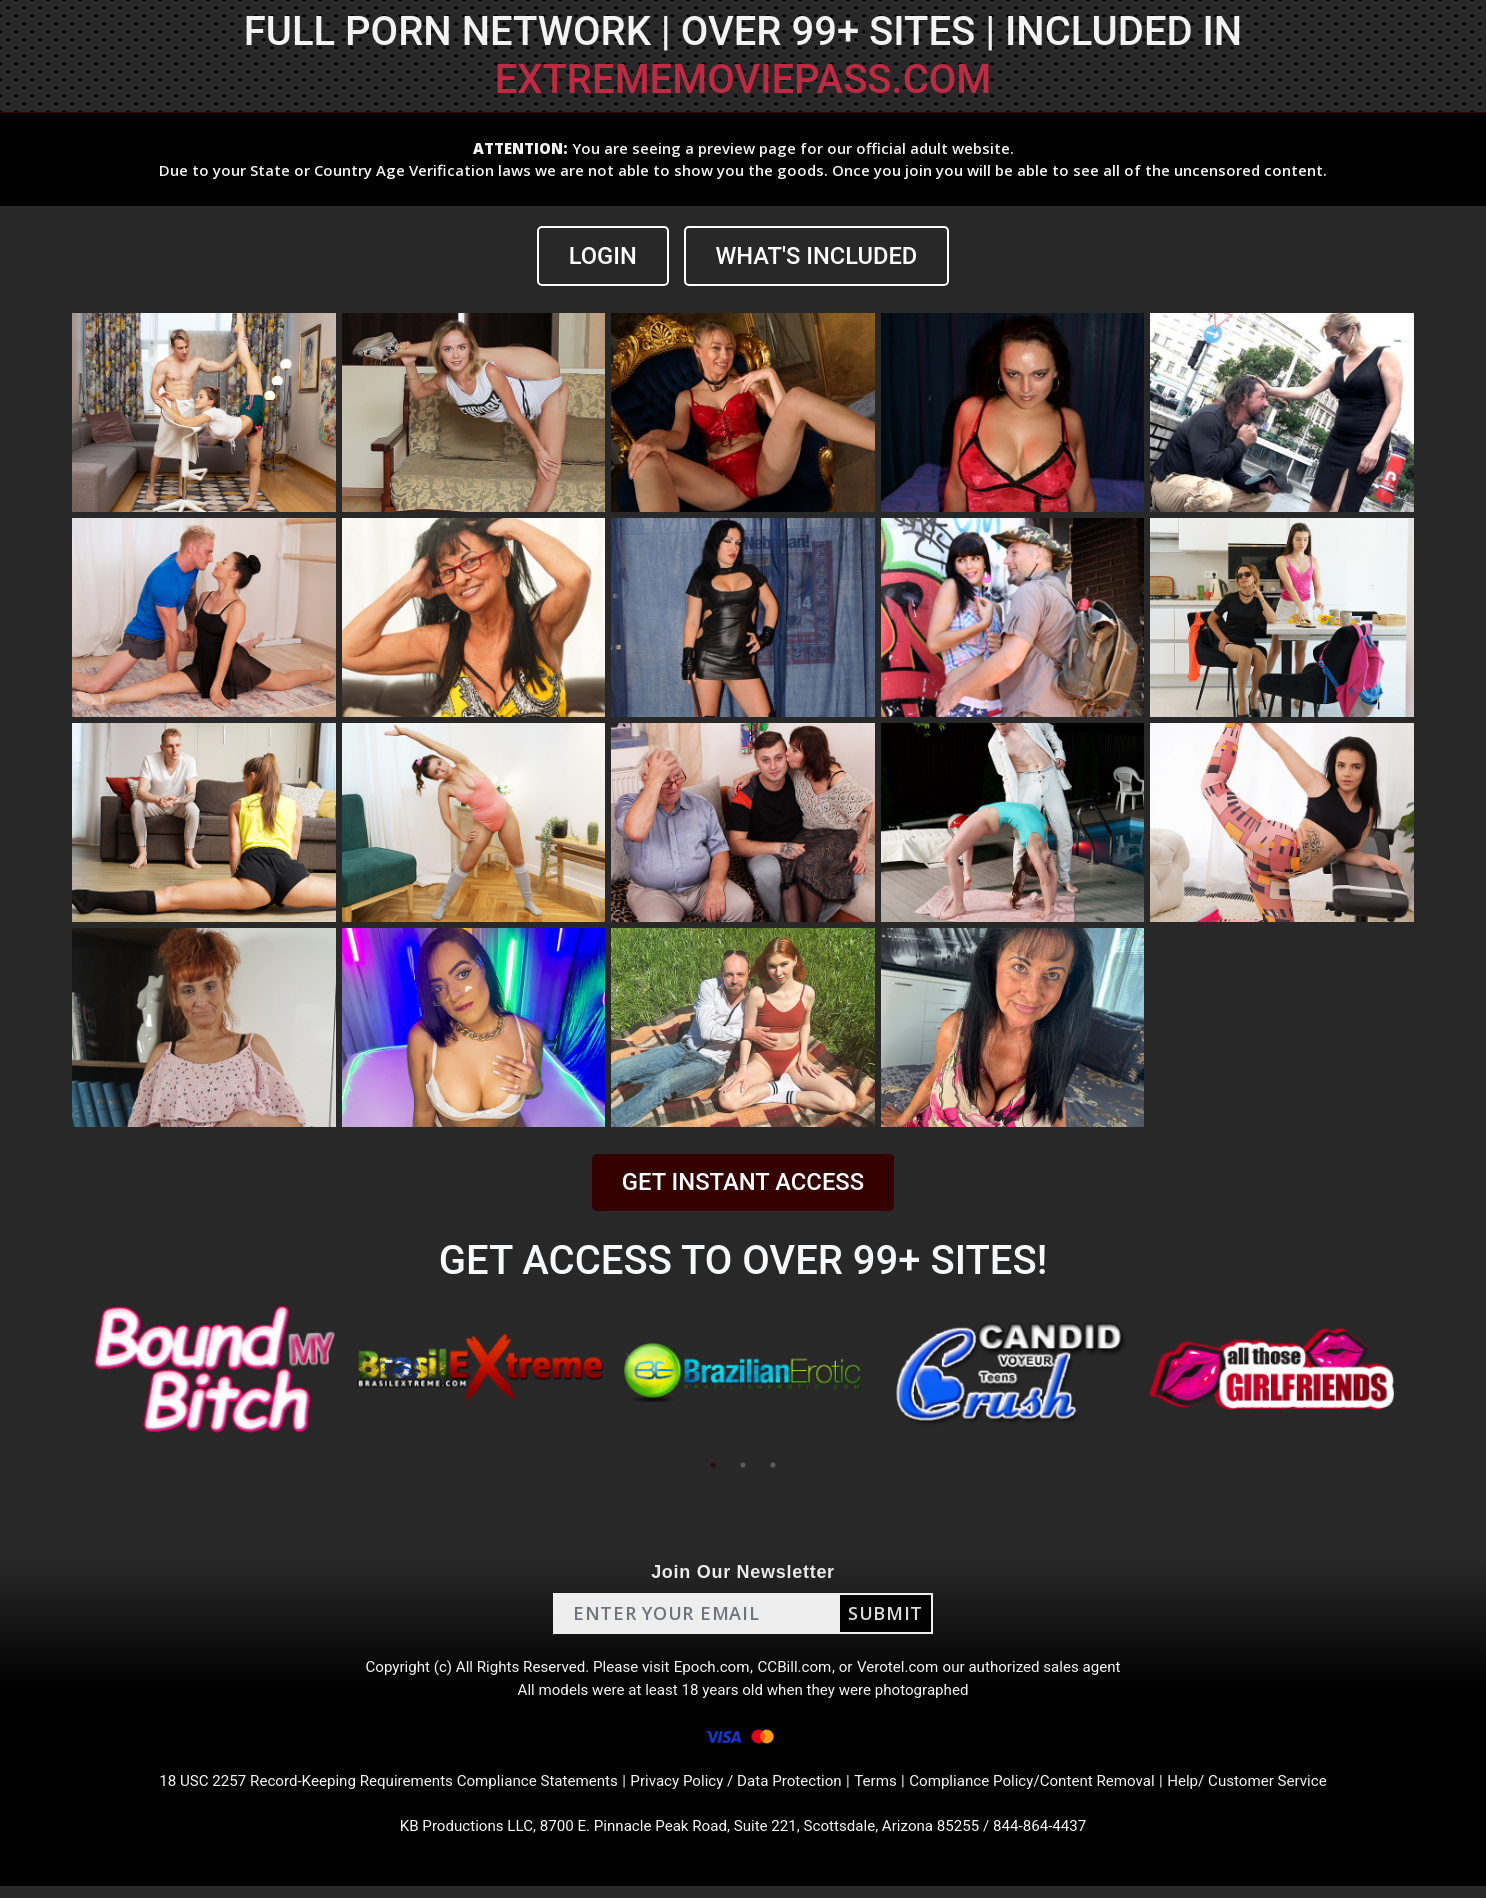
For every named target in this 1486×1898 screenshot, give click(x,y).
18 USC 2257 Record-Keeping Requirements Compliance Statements (371, 1789)
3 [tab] (773, 1465)
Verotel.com (905, 1669)
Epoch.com (711, 1669)
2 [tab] (743, 1465)
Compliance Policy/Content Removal (1047, 1789)
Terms (883, 1789)
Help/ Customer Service (1273, 1789)
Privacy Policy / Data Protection (737, 1789)
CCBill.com (797, 1669)
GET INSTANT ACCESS (743, 1182)
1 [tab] (713, 1465)
